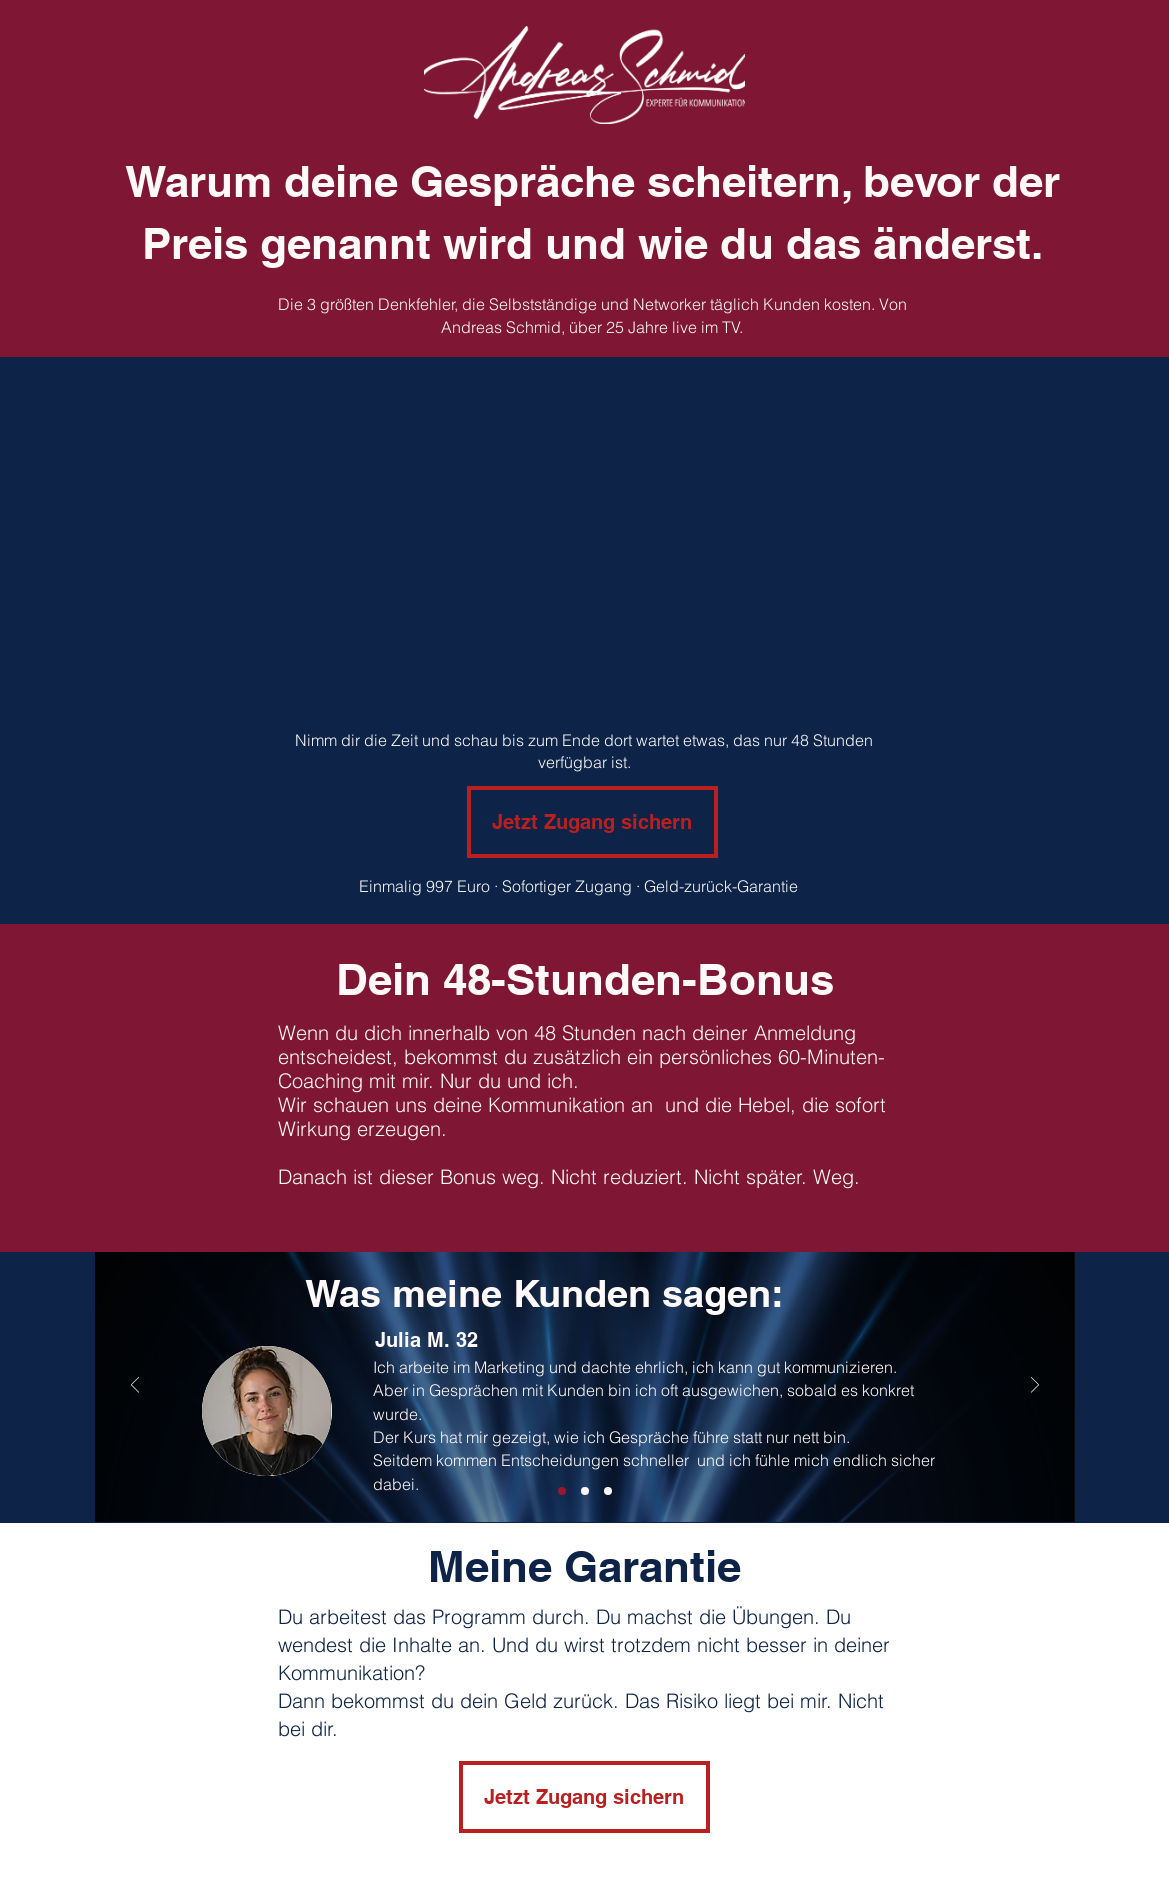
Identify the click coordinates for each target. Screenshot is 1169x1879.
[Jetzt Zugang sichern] (592, 822)
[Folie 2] (608, 1491)
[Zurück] (135, 1386)
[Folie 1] (562, 1491)
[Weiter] (1035, 1386)
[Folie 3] (585, 1491)
